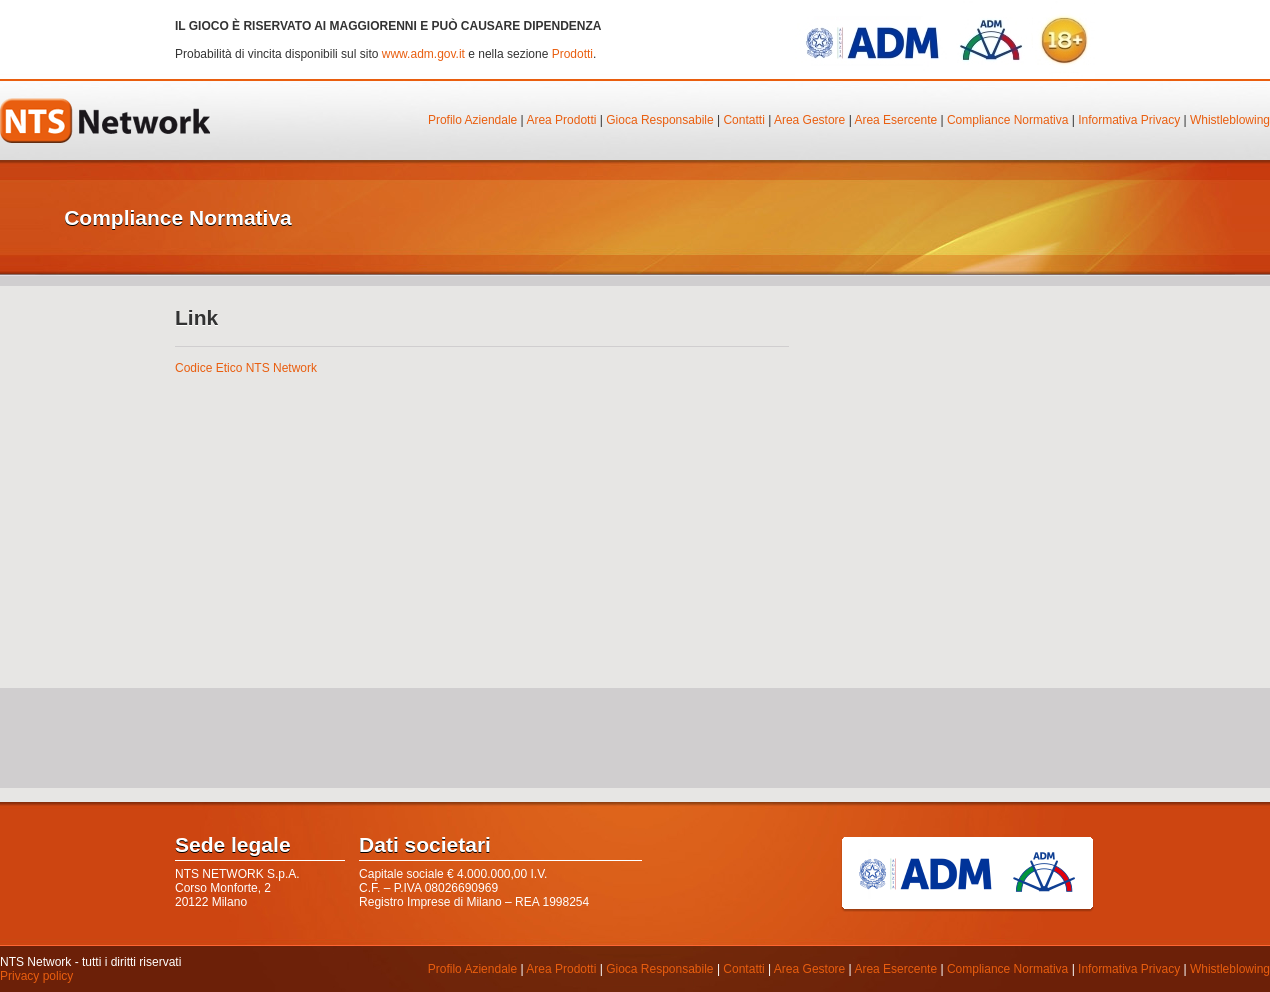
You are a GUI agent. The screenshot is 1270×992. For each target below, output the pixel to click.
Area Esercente (895, 120)
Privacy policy (36, 976)
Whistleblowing (1230, 120)
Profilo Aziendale (472, 120)
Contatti (743, 120)
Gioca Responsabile (659, 120)
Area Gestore (809, 120)
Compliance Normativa (1007, 120)
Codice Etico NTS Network (246, 368)
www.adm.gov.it (423, 54)
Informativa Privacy (1129, 120)
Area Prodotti (561, 120)
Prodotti (572, 54)
